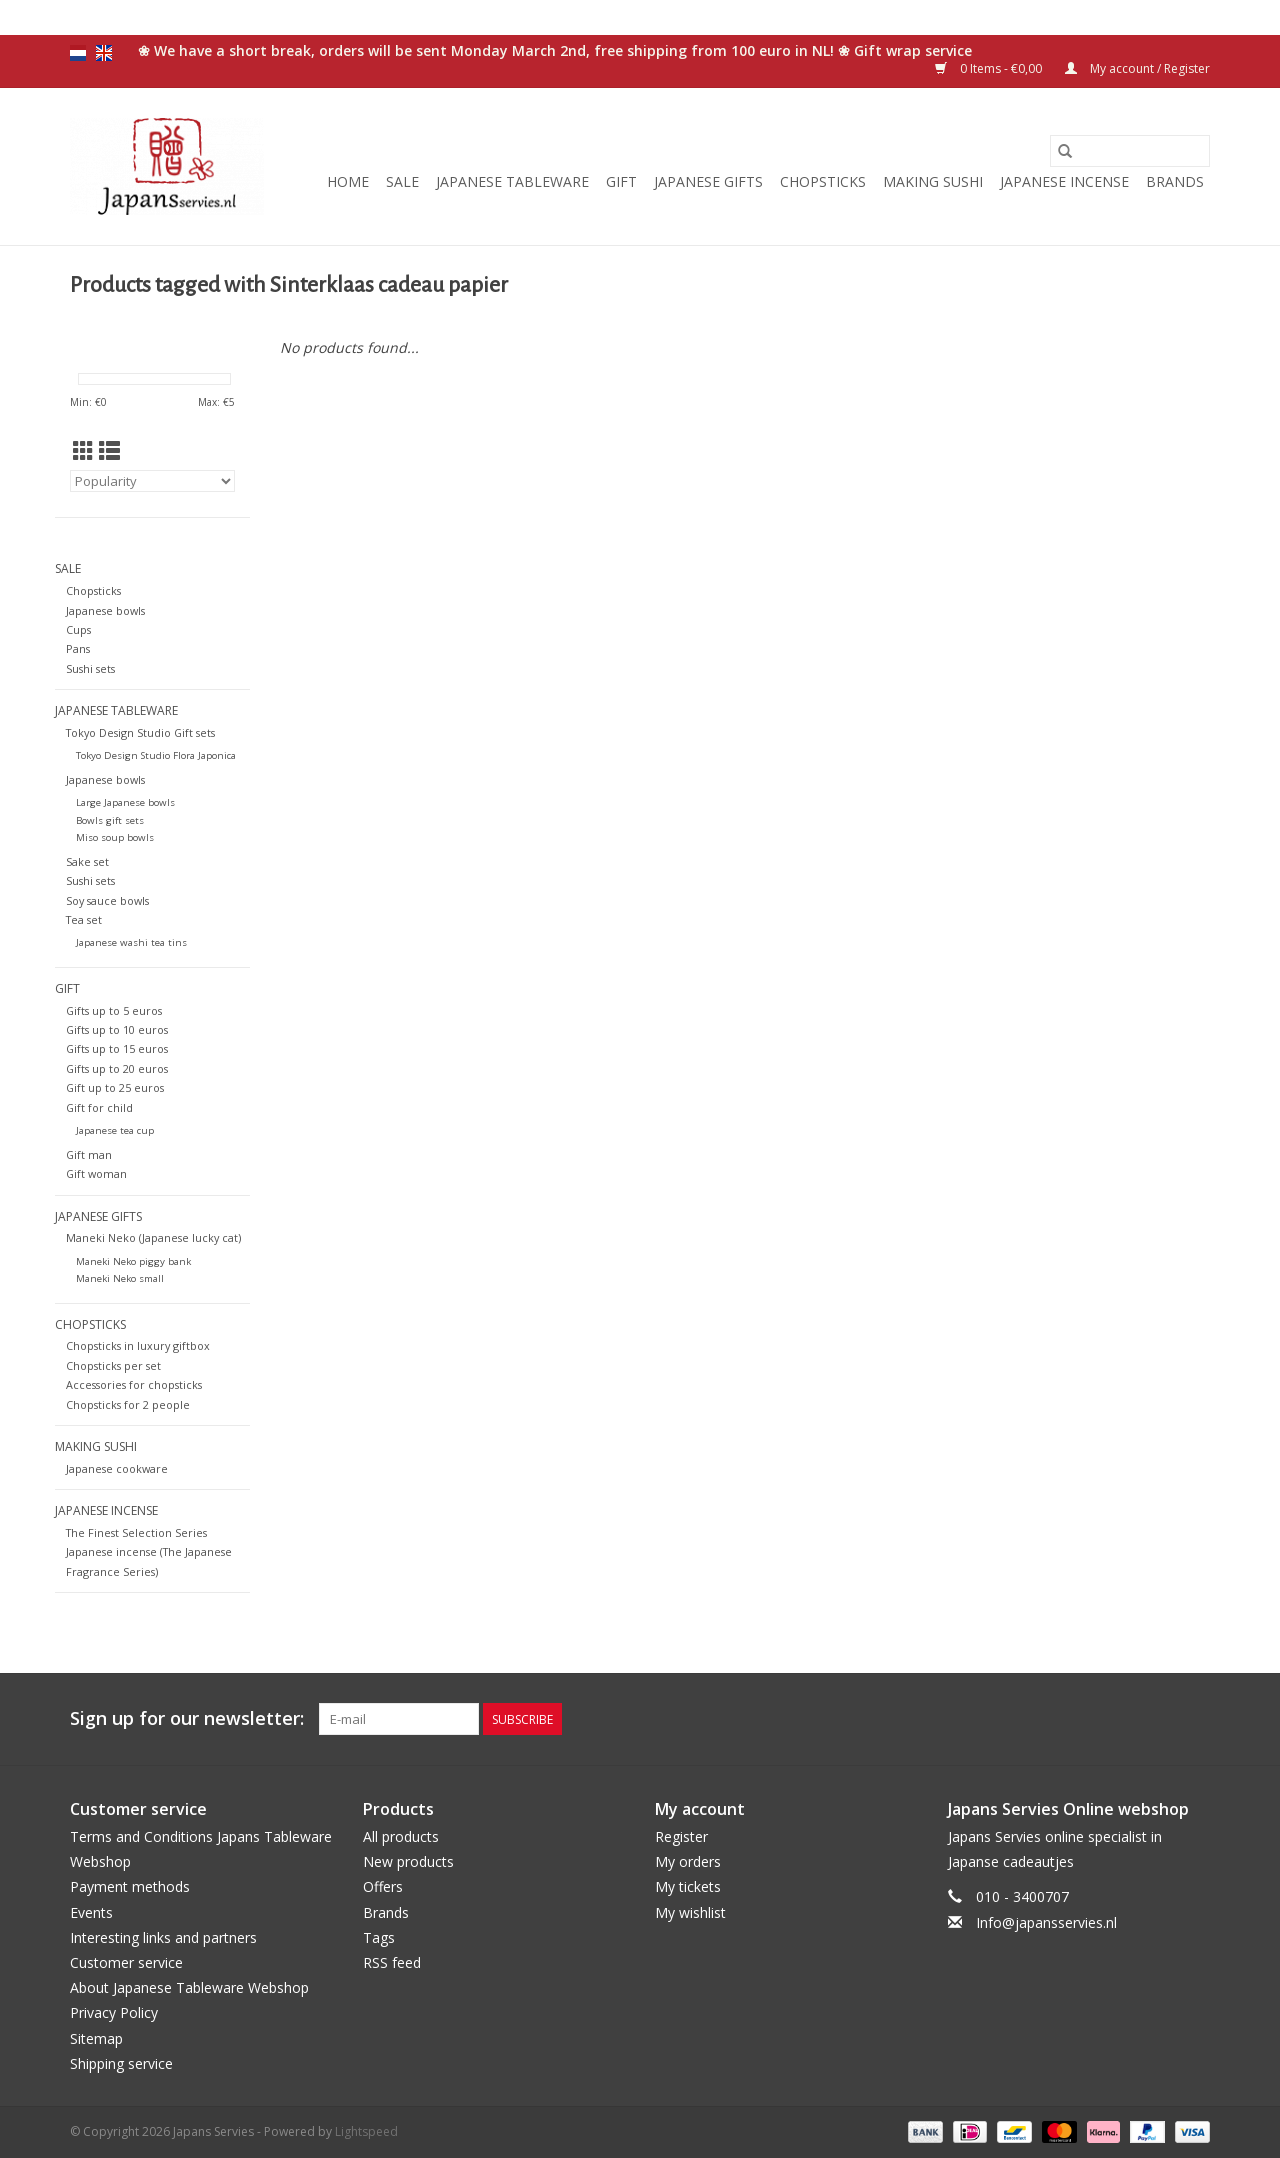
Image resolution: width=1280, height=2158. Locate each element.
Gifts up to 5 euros (114, 1010)
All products (401, 1836)
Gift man (89, 1154)
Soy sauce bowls (107, 900)
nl (78, 53)
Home (348, 181)
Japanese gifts (708, 181)
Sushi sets (90, 668)
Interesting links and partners (163, 1937)
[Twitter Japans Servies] (1122, 1719)
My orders (688, 1861)
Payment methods (130, 1886)
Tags (379, 1937)
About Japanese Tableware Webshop (189, 1987)
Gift (621, 181)
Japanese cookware (117, 1468)
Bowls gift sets (110, 820)
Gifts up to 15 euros (117, 1048)
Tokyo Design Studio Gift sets (140, 732)
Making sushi (933, 181)
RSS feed (392, 1962)
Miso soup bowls (115, 837)
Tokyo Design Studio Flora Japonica (156, 755)
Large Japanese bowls (125, 802)
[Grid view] (83, 451)
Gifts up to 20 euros (117, 1068)
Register (681, 1836)
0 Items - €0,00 (990, 68)
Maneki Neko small (120, 1278)
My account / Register (1137, 68)
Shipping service (121, 2063)
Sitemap (96, 2038)
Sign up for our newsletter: (187, 1718)
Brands (1175, 181)
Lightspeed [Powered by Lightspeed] (366, 2131)
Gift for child (99, 1107)
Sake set (87, 861)
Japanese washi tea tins (131, 942)
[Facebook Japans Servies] (1086, 1719)
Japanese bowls (105, 610)
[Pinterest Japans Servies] (1158, 1719)
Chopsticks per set (113, 1365)
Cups (78, 629)
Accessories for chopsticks (134, 1384)
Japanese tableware (512, 181)
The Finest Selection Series (136, 1532)
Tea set (84, 919)
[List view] (109, 451)
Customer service (126, 1962)
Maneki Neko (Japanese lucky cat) (153, 1237)
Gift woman (96, 1173)
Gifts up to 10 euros (117, 1029)
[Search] (1130, 151)
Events (91, 1912)
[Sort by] (152, 481)
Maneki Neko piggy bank (133, 1261)
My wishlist (690, 1912)
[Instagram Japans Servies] (1194, 1719)
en (104, 53)
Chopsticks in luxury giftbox (138, 1345)
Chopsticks (823, 181)
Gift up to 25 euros (115, 1087)
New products (408, 1861)
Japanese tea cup (115, 1130)
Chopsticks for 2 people (128, 1404)
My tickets (688, 1886)
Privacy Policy (114, 2012)
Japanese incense (1064, 181)
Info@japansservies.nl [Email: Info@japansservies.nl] (1046, 1922)
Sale (402, 181)
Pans (78, 648)
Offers (383, 1886)
